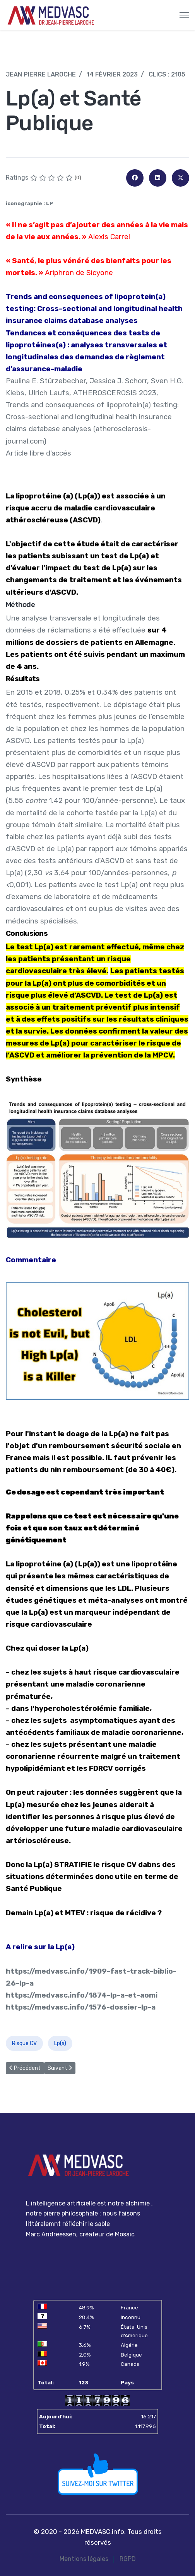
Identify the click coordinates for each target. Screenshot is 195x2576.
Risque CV (24, 2043)
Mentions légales (84, 2558)
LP (49, 203)
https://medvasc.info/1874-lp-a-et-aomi (81, 1995)
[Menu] (184, 15)
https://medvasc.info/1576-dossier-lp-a (81, 2007)
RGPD (128, 2558)
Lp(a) (60, 2043)
